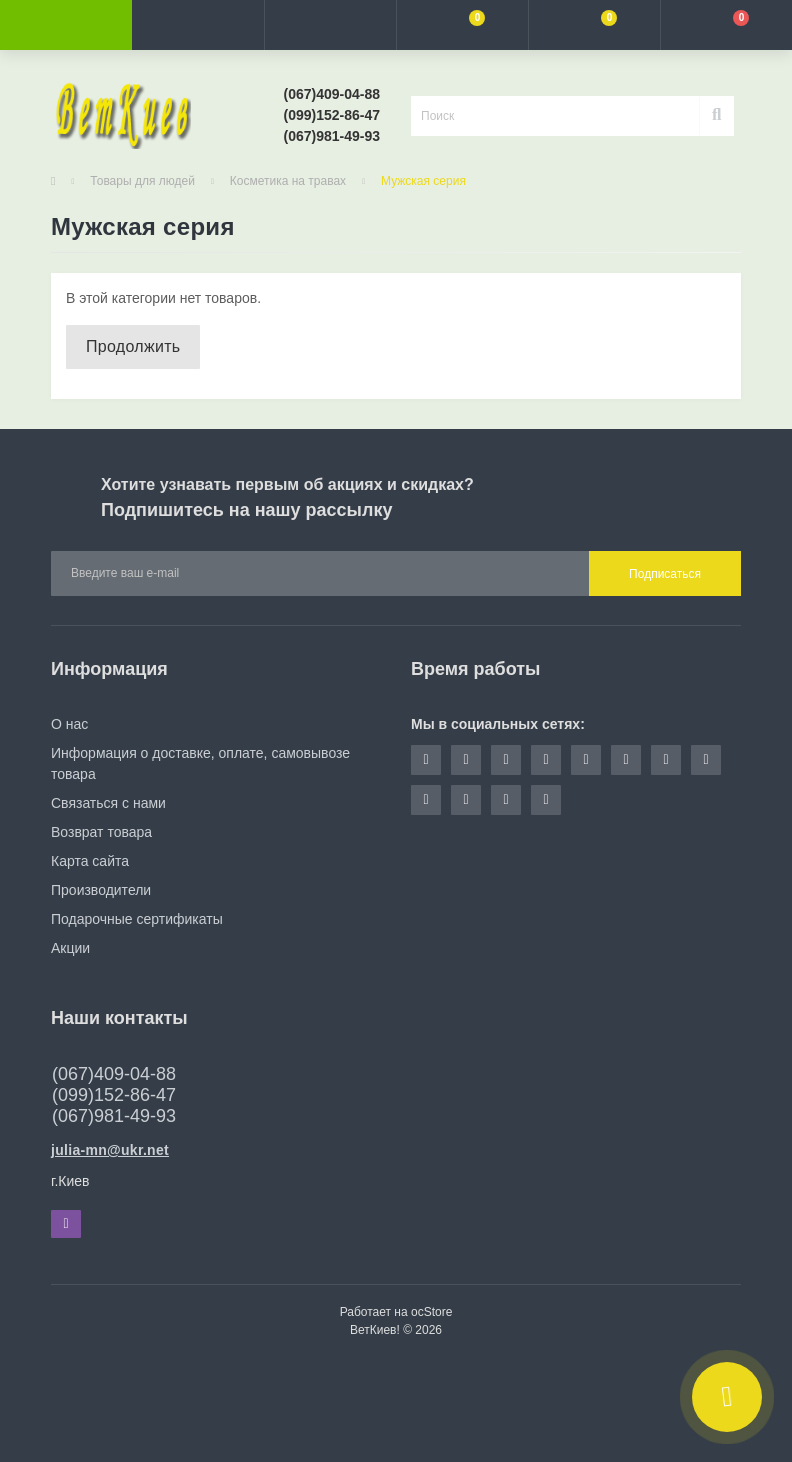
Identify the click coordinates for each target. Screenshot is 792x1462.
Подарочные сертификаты (137, 919)
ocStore (431, 1312)
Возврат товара (101, 832)
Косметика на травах (288, 181)
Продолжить (133, 346)
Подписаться (665, 574)
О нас (69, 724)
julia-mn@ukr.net (110, 1150)
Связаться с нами (108, 803)
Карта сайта (90, 861)
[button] (330, 25)
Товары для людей (142, 181)
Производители (101, 890)
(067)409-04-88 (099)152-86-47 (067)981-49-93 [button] (114, 1095)
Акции (70, 948)
